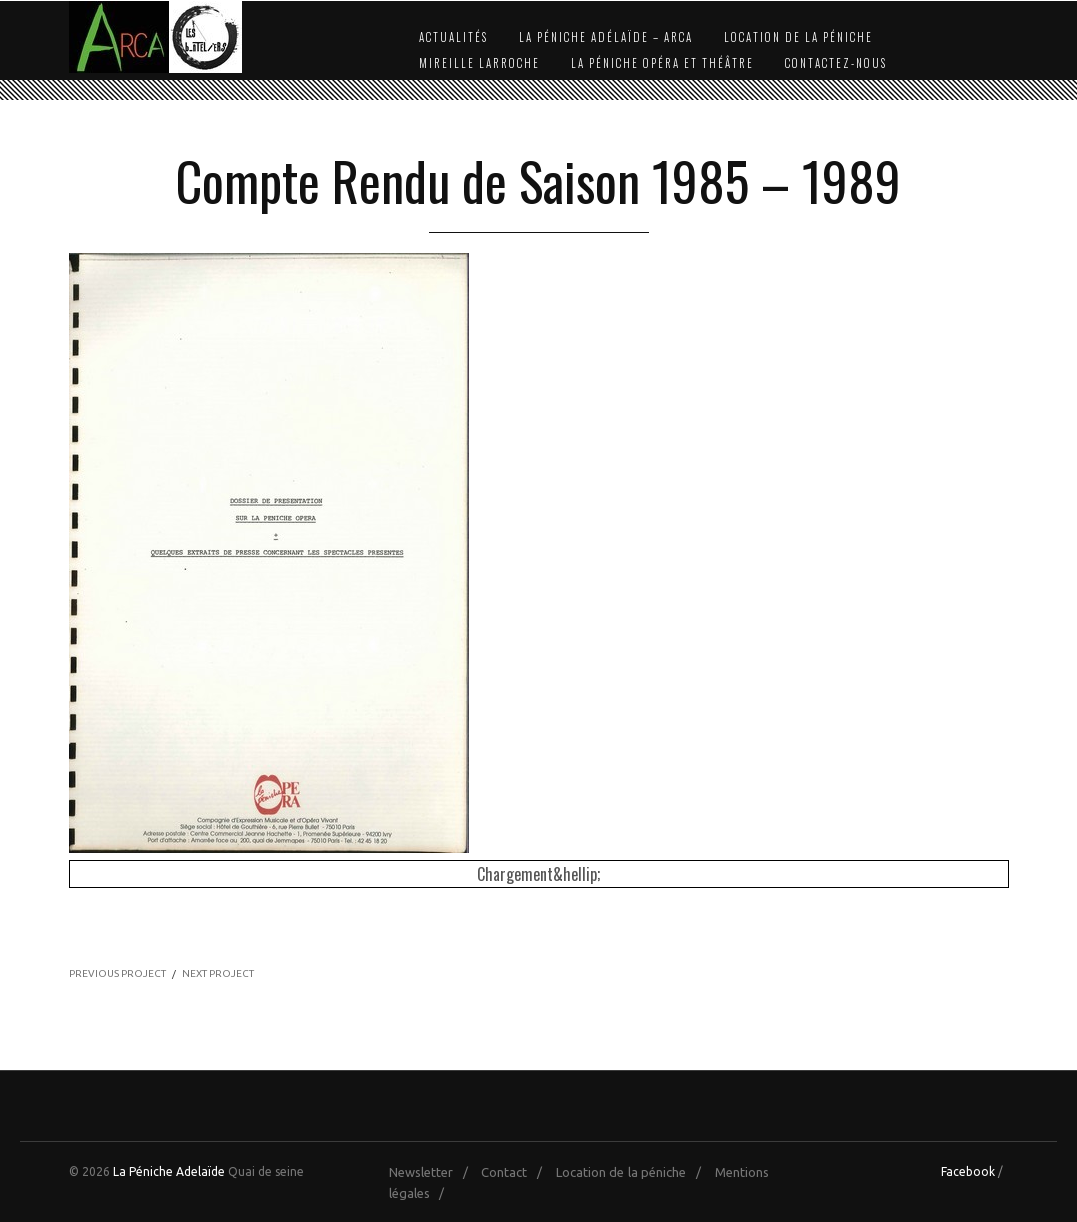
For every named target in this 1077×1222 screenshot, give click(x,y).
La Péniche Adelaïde (169, 1171)
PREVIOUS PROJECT (117, 973)
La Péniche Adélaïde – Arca (606, 37)
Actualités (453, 37)
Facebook (968, 1171)
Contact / (516, 1172)
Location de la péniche (798, 37)
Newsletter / (433, 1172)
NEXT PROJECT (218, 973)
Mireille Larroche (479, 63)
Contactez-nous (836, 63)
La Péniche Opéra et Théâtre (662, 63)
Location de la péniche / (633, 1172)
